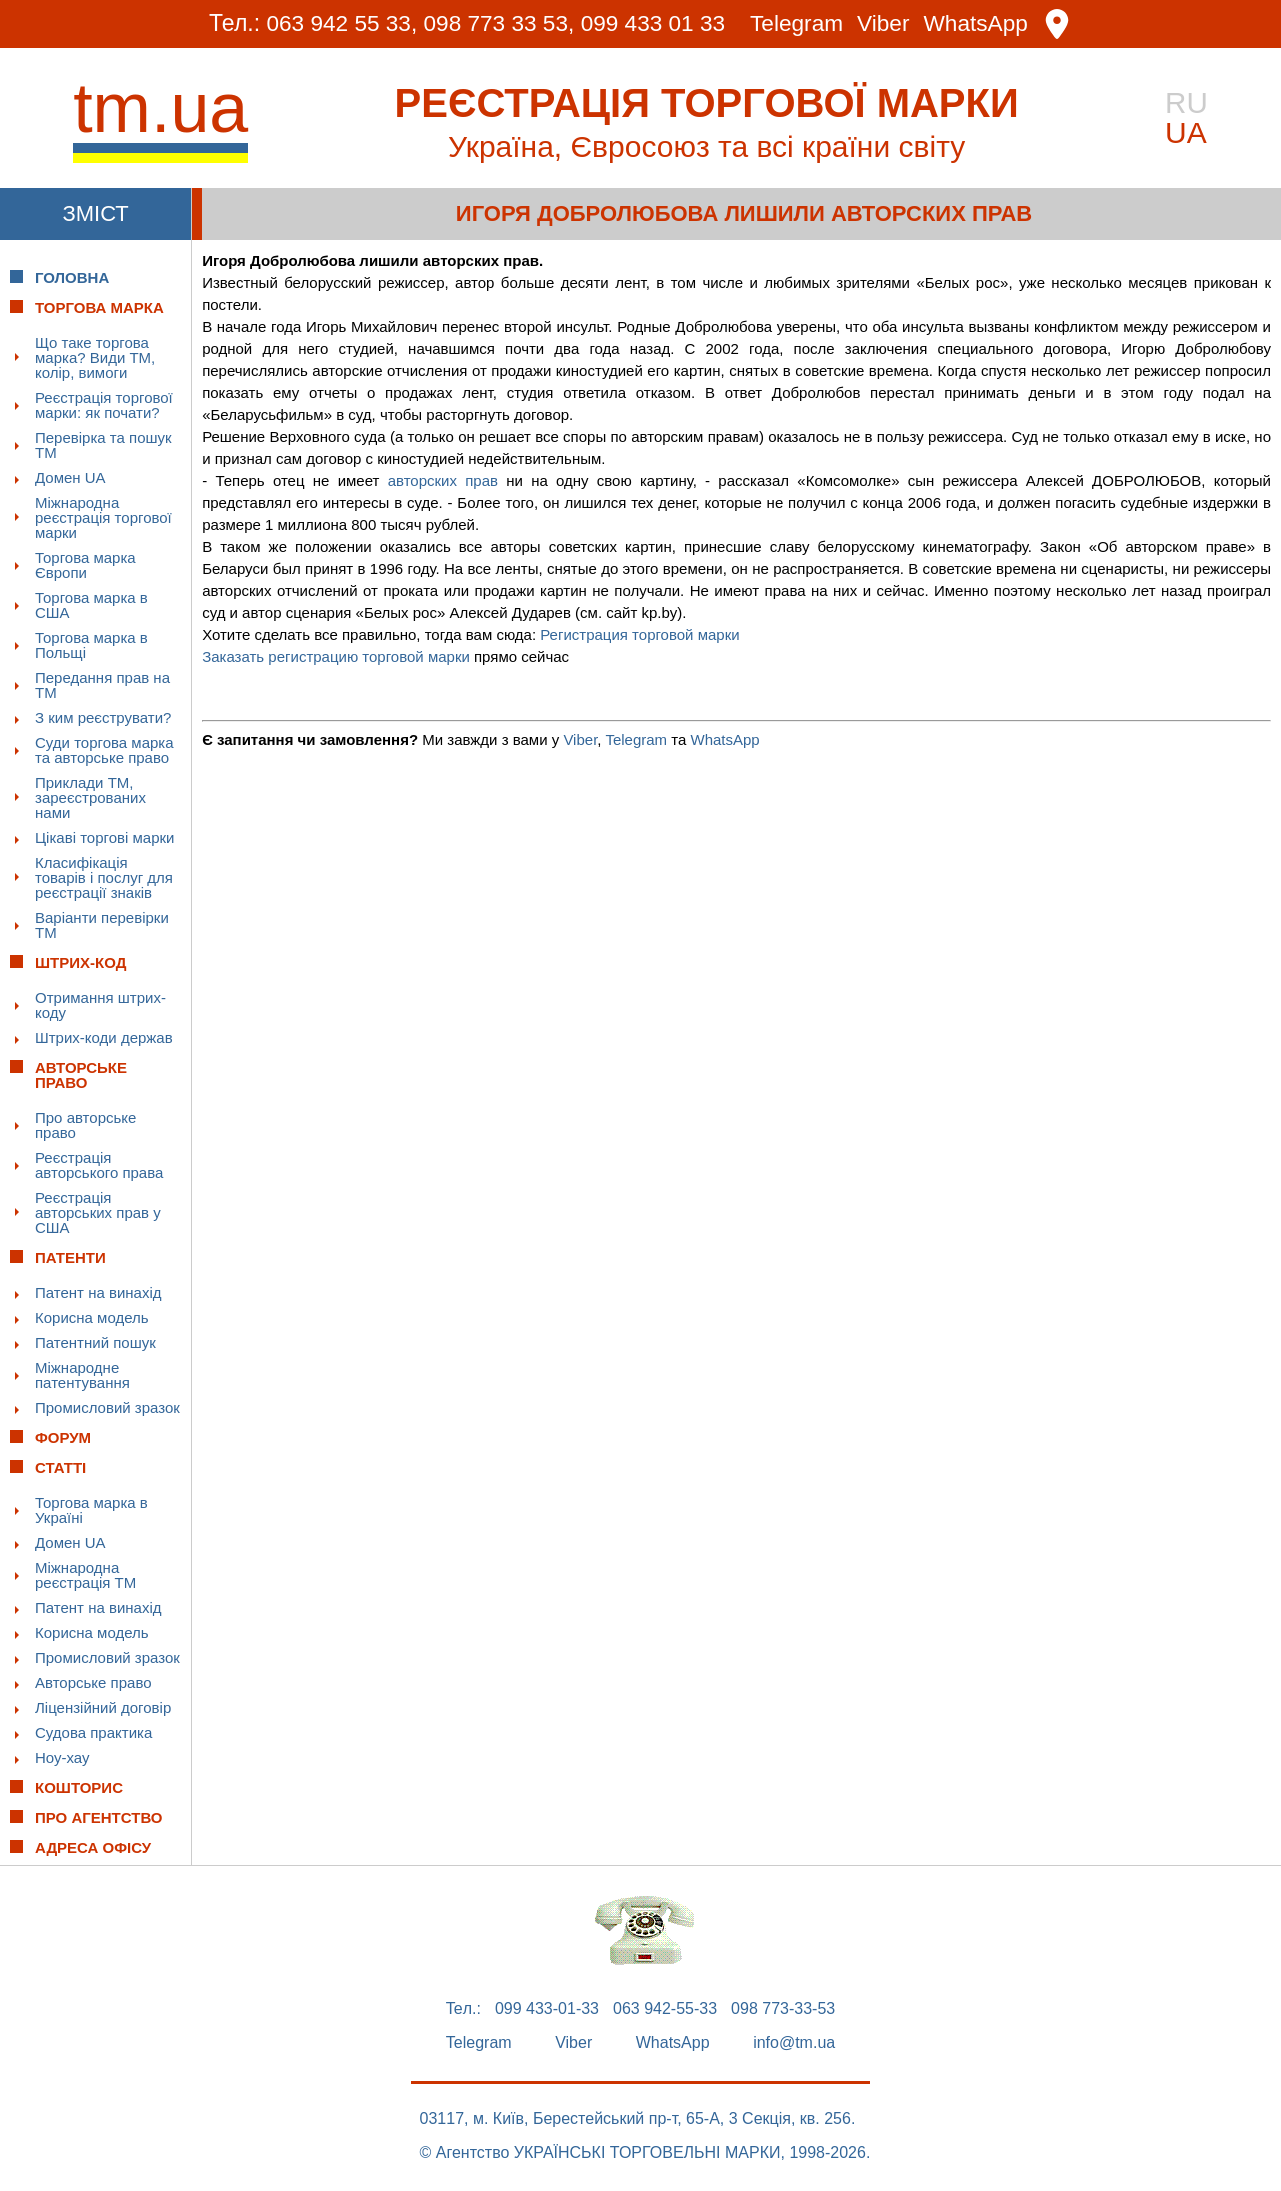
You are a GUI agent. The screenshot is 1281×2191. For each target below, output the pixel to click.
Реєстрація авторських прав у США (98, 1212)
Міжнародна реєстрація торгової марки (103, 517)
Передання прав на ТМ (102, 685)
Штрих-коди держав (104, 1037)
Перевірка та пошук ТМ (103, 445)
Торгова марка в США (91, 605)
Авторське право (93, 1682)
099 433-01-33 (547, 2009)
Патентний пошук (95, 1342)
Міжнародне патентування (82, 1375)
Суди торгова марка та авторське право (104, 750)
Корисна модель (92, 1317)
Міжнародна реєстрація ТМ (85, 1575)
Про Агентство (99, 1817)
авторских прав (443, 480)
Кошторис (79, 1787)
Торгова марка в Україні (91, 1510)
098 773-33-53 (783, 2009)
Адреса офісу (93, 1847)
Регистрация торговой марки (639, 634)
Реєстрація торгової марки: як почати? (104, 405)
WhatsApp (981, 24)
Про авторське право (85, 1125)
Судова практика (93, 1732)
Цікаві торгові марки (104, 837)
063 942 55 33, (336, 24)
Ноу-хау (62, 1757)
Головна (72, 277)
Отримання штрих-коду (100, 1005)
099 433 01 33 (653, 24)
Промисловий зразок (107, 1407)
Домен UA (70, 477)
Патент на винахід (98, 1292)
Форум (63, 1437)
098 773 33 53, (496, 24)
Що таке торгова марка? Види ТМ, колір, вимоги (95, 357)
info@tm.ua (794, 2043)
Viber (887, 24)
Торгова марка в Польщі (91, 645)
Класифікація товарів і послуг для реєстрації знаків (104, 877)
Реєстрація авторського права (99, 1165)
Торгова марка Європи (85, 565)
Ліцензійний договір (103, 1707)
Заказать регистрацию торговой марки (336, 656)
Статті (60, 1467)
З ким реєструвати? (103, 717)
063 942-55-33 (665, 2009)
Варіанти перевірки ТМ (102, 925)
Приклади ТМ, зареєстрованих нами (90, 797)
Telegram (799, 24)
